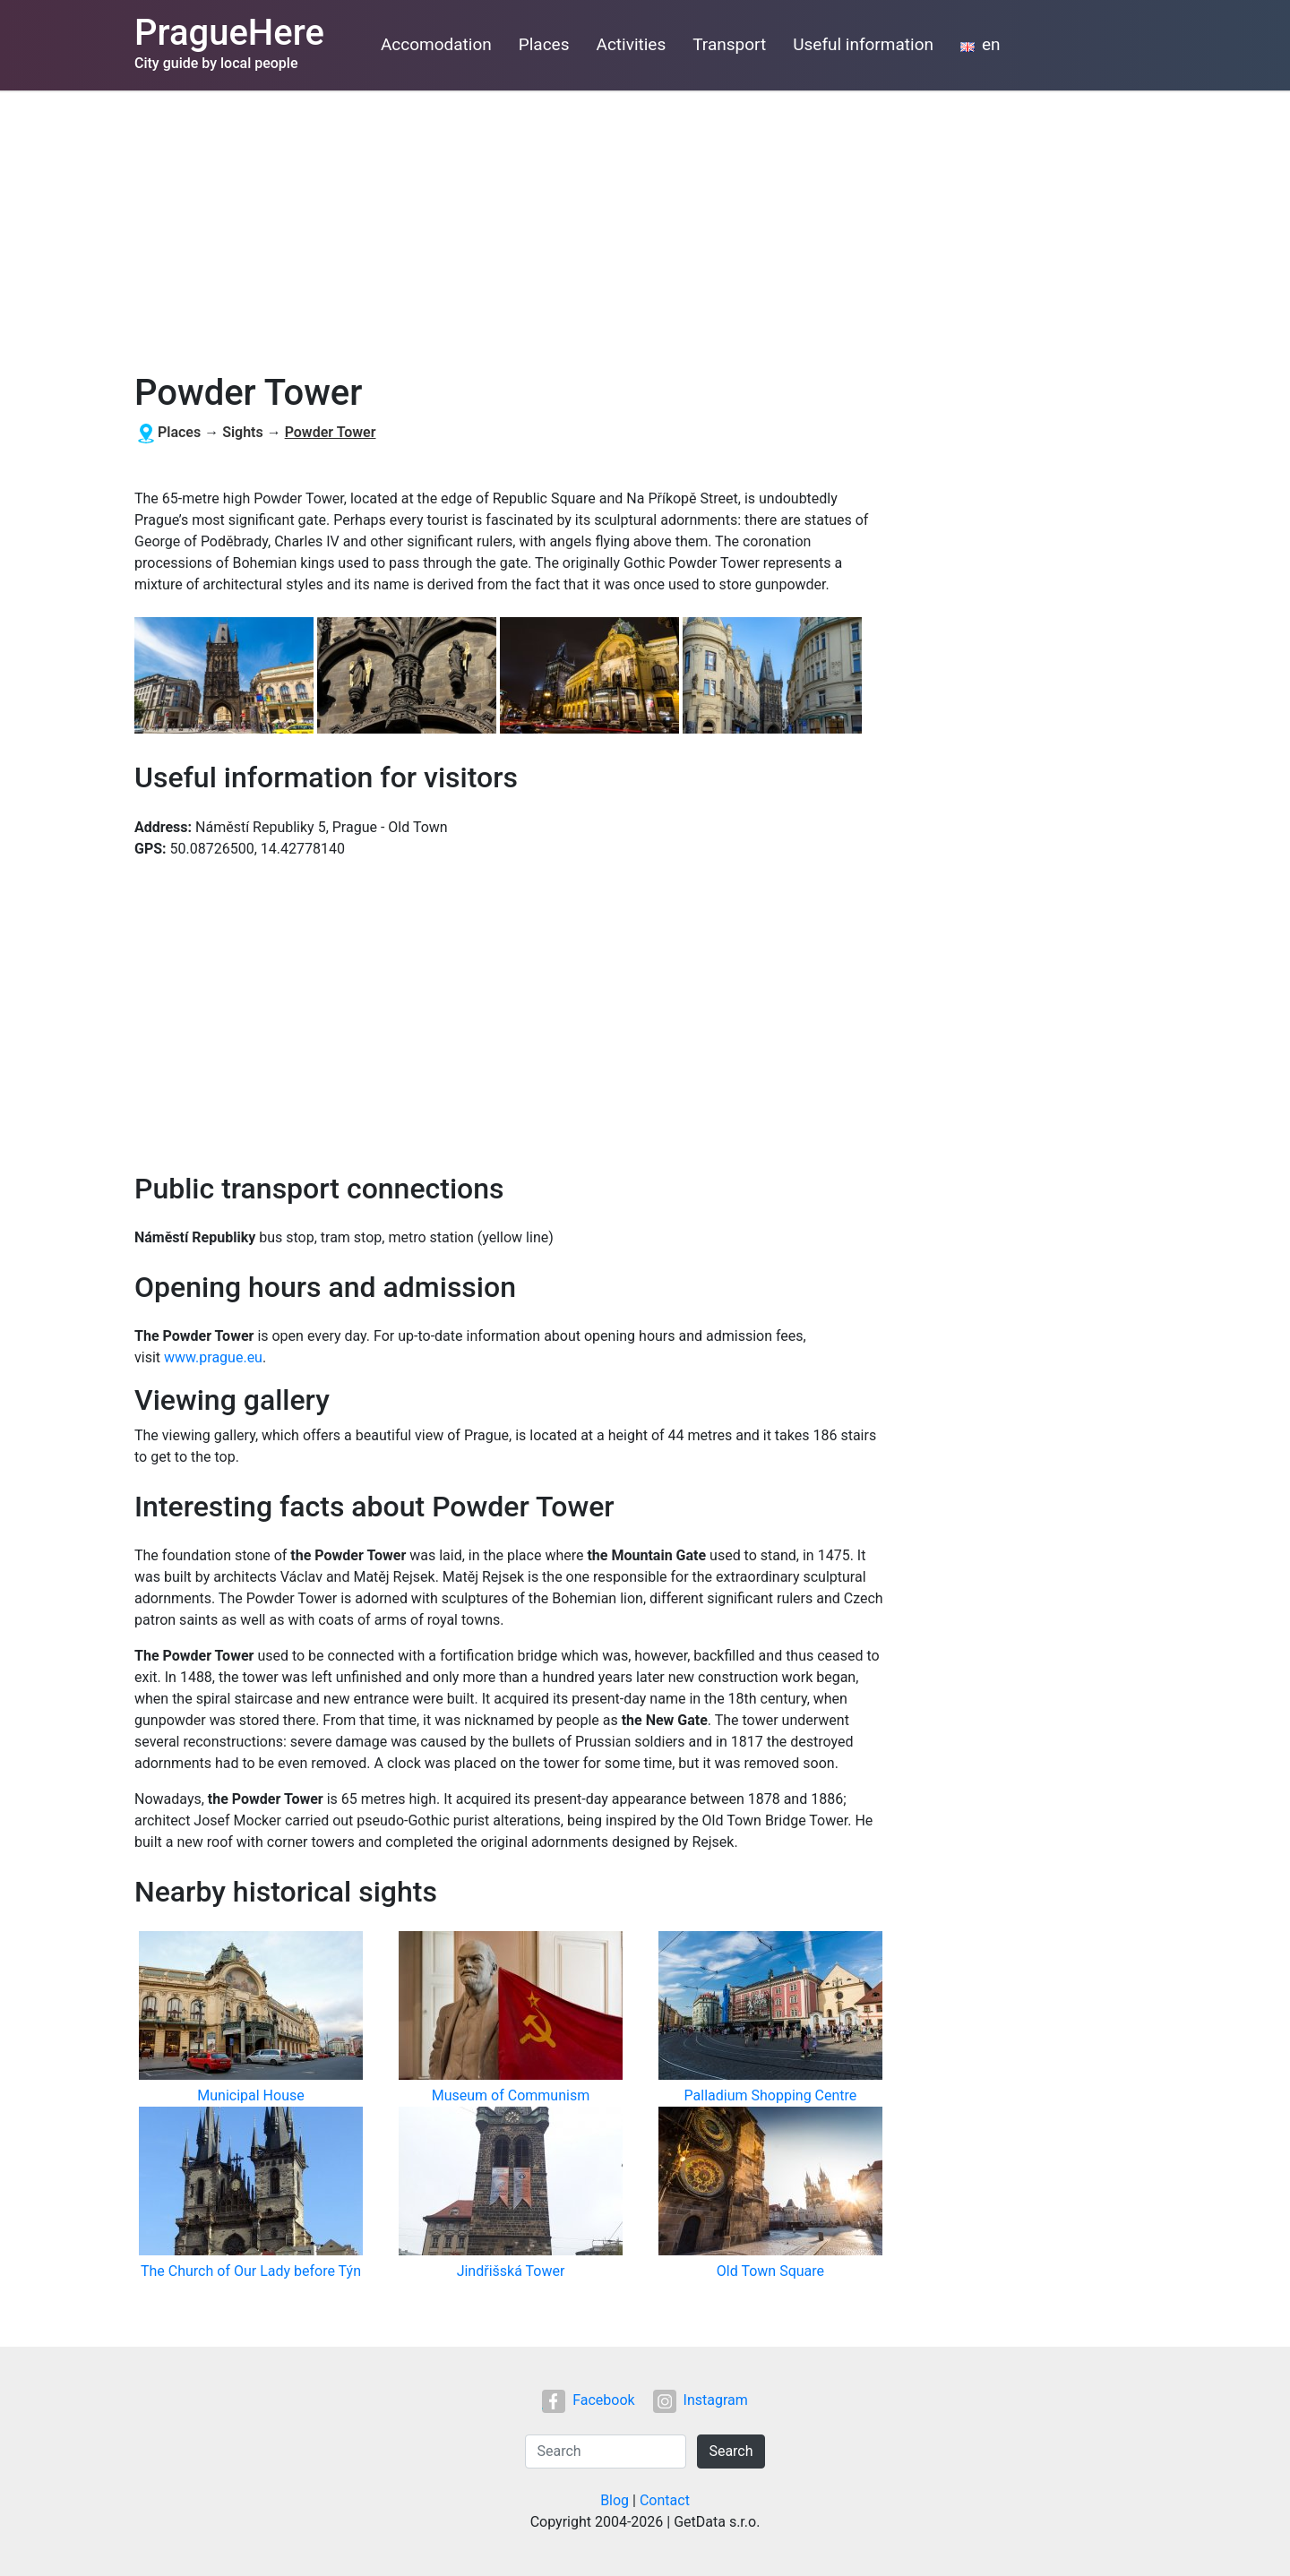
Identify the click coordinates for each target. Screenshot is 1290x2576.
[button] (225, 676)
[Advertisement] (645, 224)
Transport (729, 44)
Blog (614, 2500)
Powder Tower (330, 432)
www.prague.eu (213, 1357)
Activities (631, 44)
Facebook (588, 2400)
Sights (242, 432)
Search (730, 2451)
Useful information (863, 44)
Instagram (700, 2400)
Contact (665, 2500)
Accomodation (436, 44)
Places (544, 44)
